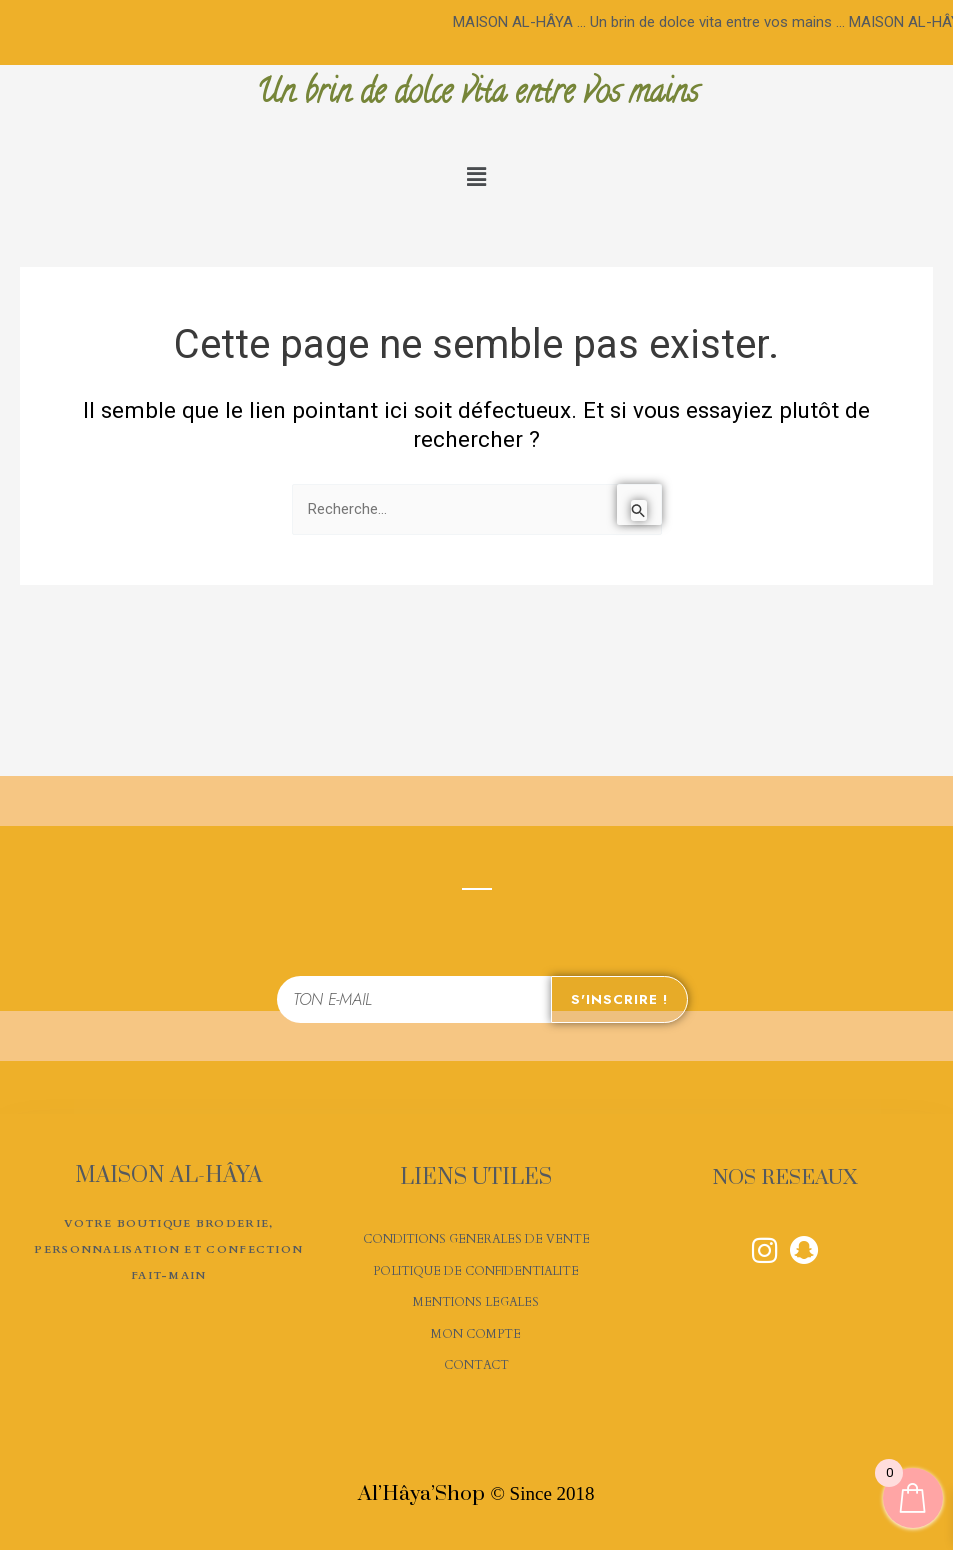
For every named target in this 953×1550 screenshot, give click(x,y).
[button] (476, 178)
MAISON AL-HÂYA (168, 1174)
